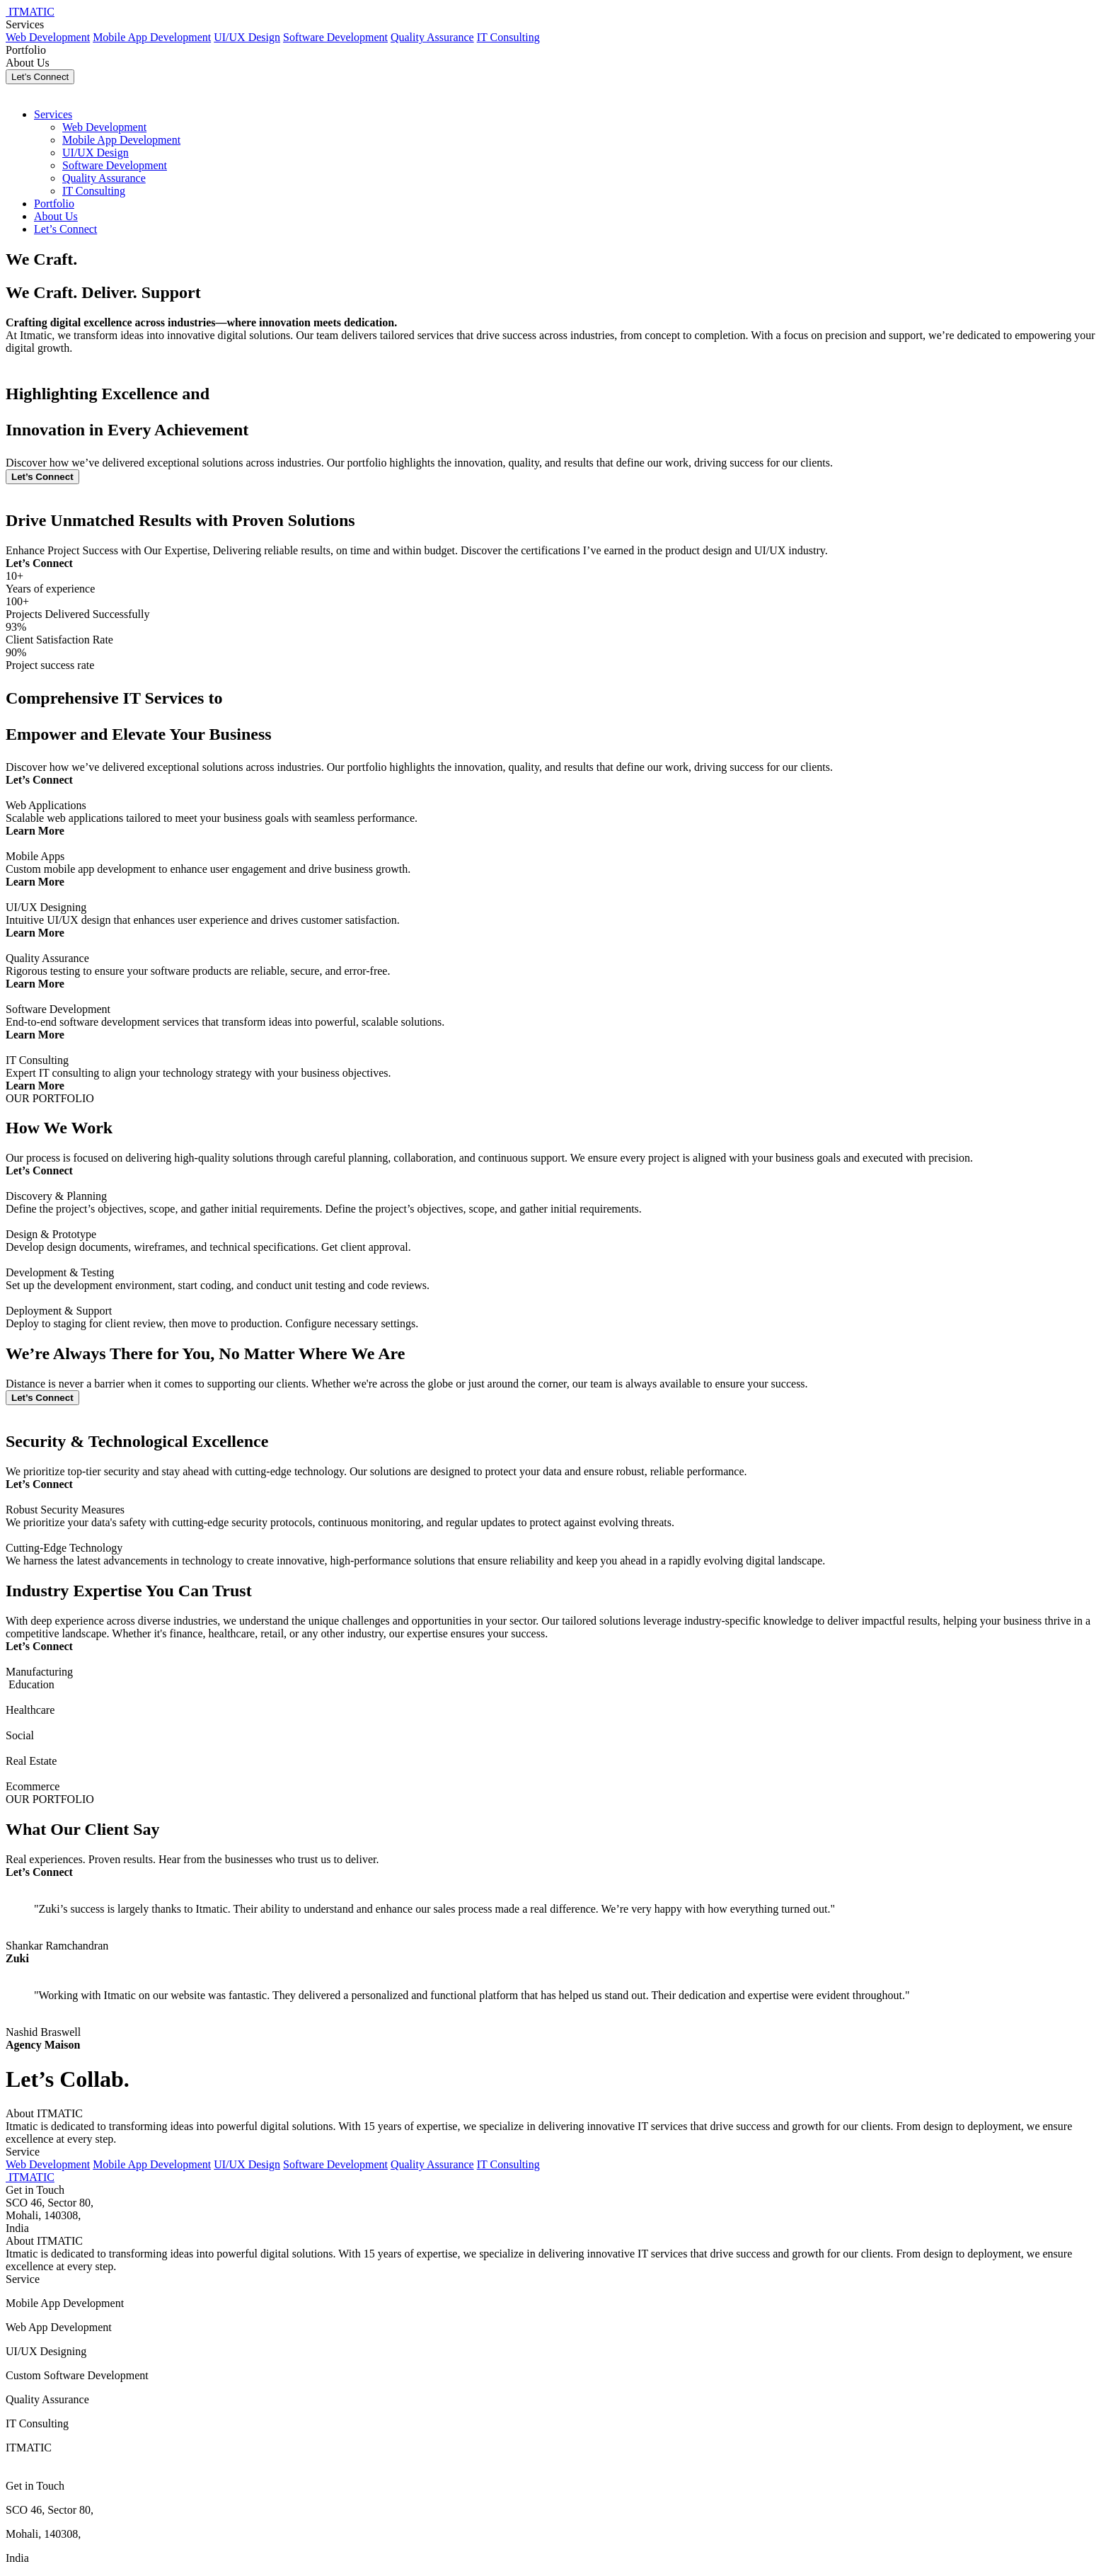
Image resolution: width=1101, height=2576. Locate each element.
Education (31, 1684)
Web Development (48, 37)
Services (25, 24)
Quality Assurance (432, 37)
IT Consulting (508, 37)
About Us (28, 63)
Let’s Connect (40, 76)
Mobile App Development (152, 37)
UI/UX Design (247, 37)
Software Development (335, 37)
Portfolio (26, 50)
